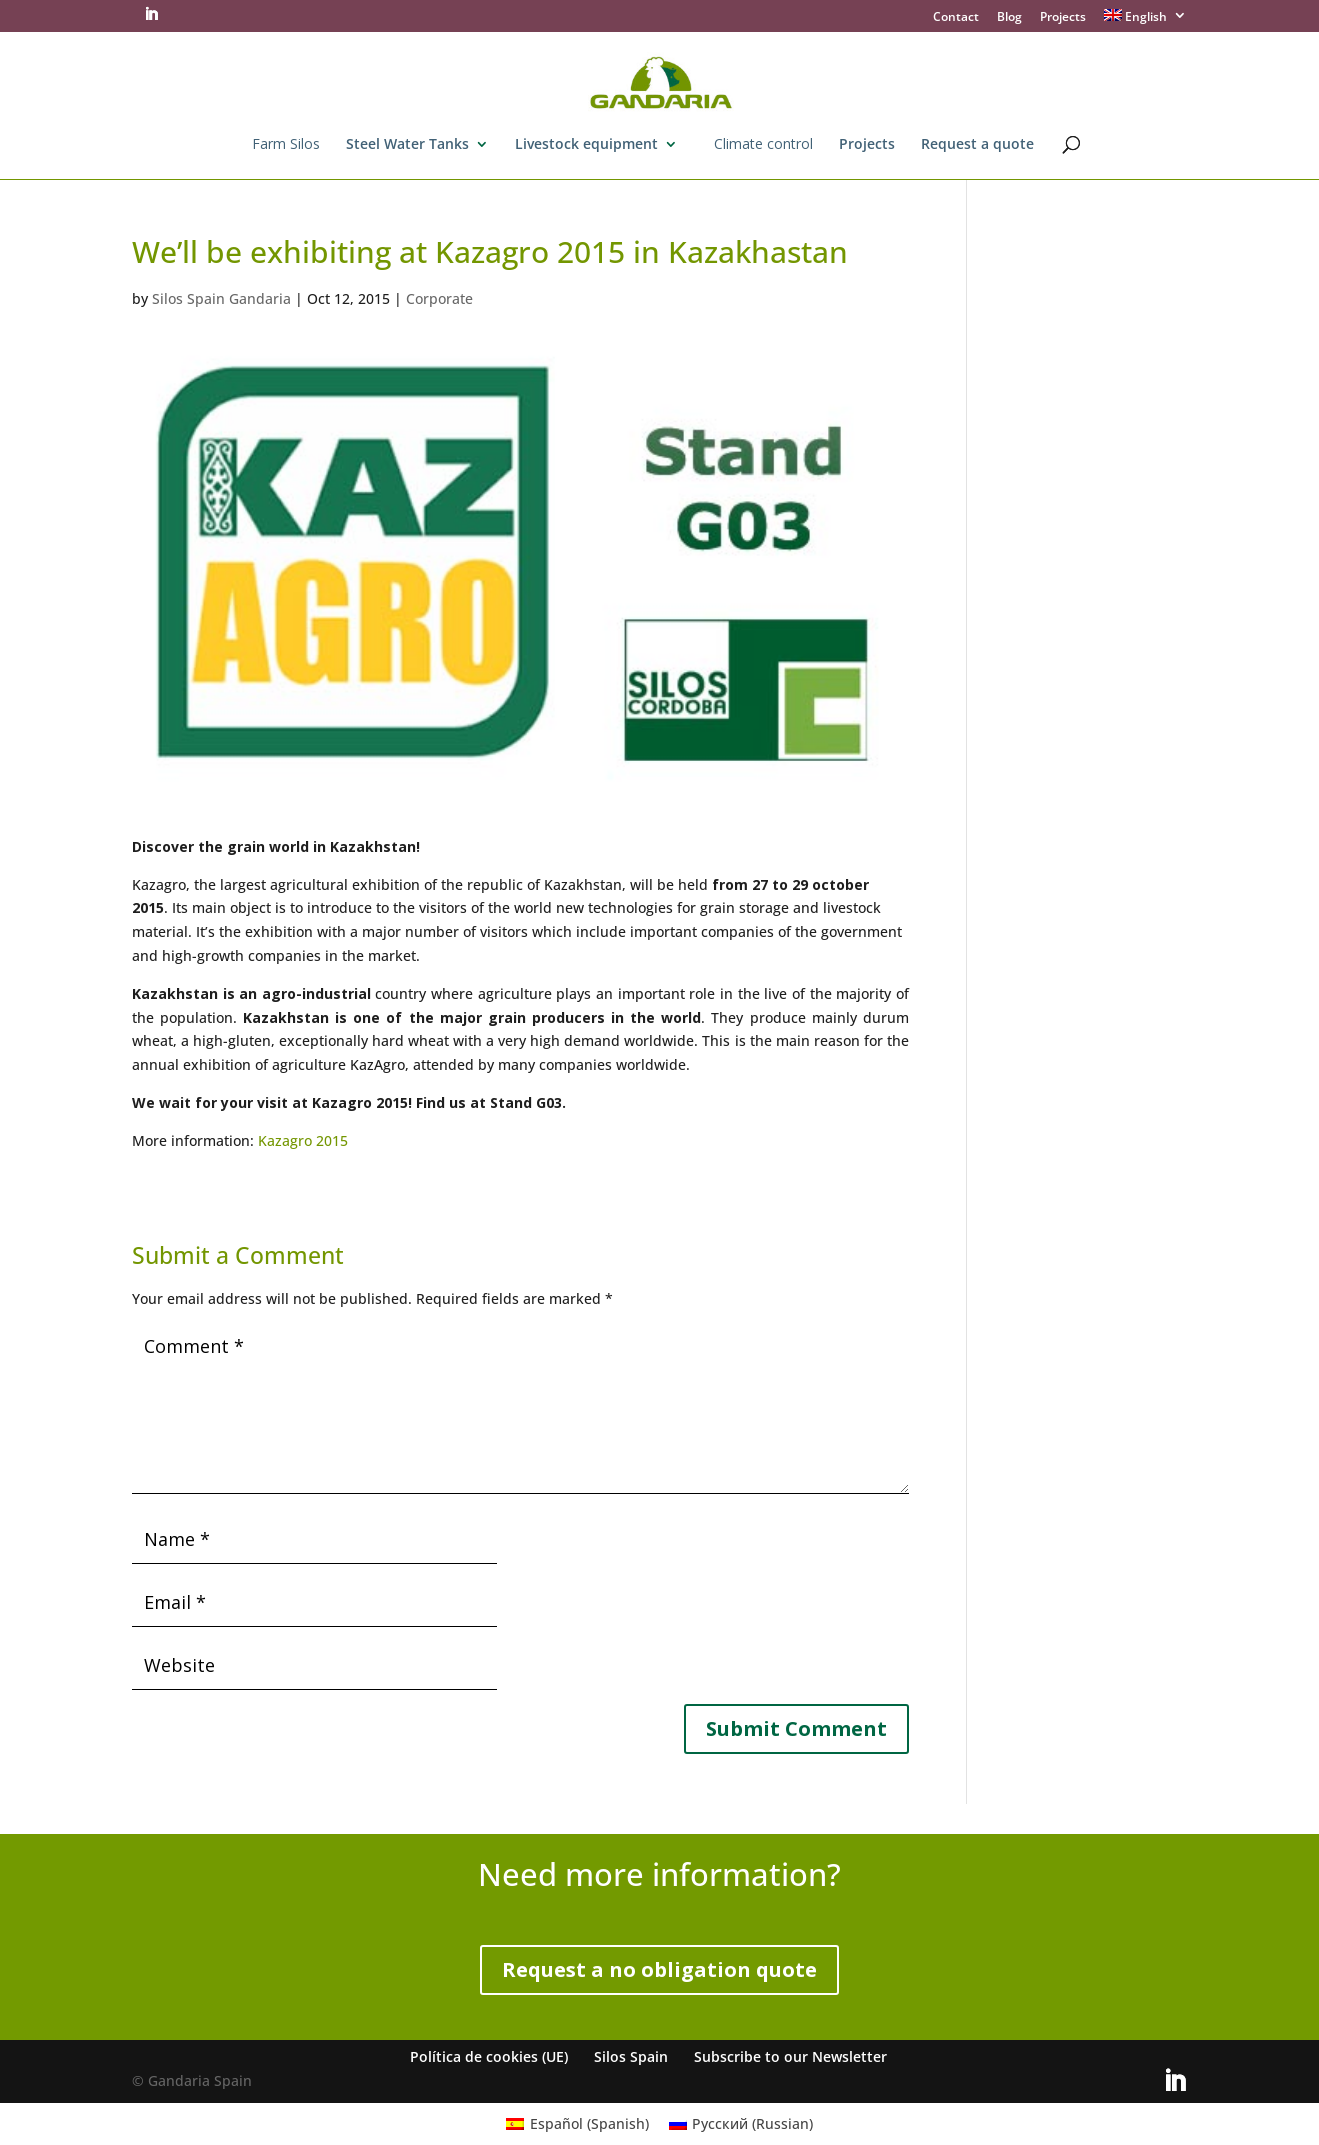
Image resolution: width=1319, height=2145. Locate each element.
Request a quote (977, 145)
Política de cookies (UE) (489, 2056)
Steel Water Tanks (407, 145)
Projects (1063, 18)
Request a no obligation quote (659, 1969)
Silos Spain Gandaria (221, 298)
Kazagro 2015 (303, 1140)
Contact (956, 18)
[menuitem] (1146, 20)
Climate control (763, 145)
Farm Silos (286, 145)
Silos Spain (631, 2056)
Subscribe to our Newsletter (790, 2056)
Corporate (439, 298)
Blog (1009, 18)
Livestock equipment (586, 145)
